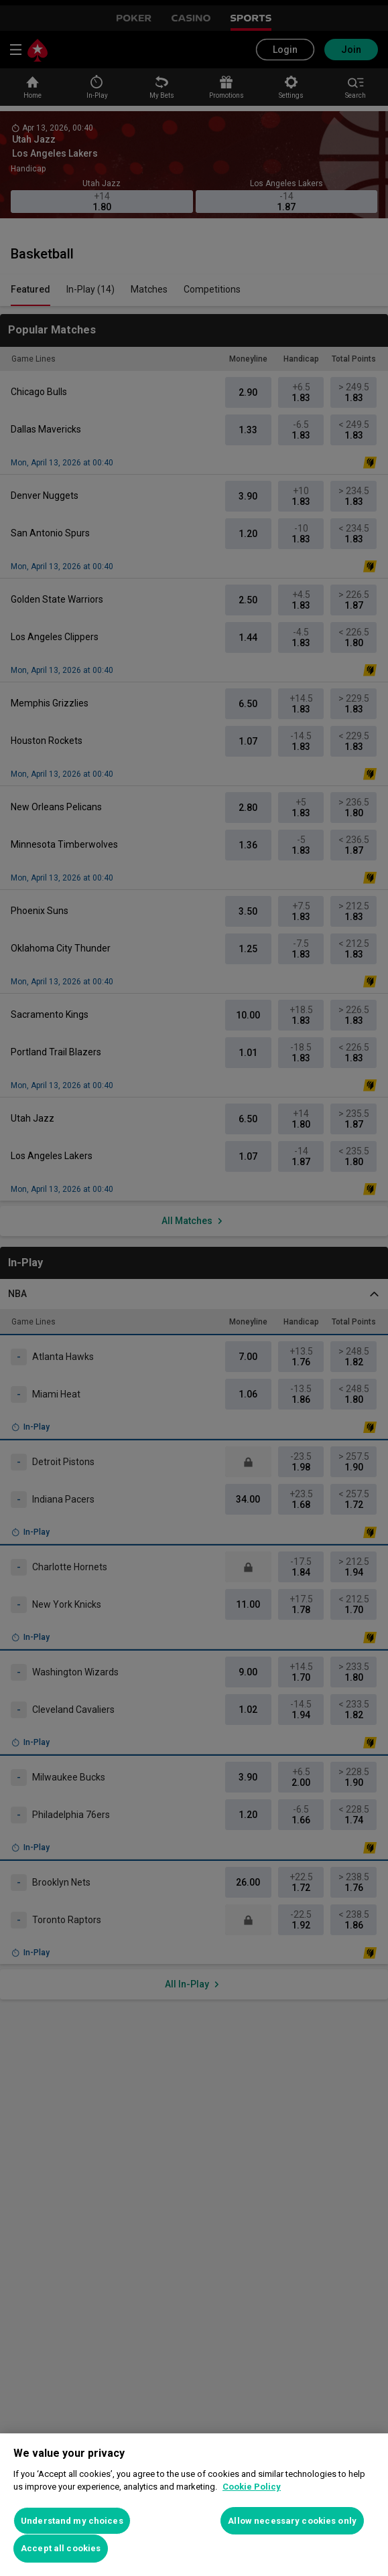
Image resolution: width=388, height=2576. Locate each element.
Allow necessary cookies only (292, 2521)
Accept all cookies (61, 2548)
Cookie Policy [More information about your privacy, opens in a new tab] (251, 2487)
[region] (194, 2504)
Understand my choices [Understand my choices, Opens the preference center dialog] (72, 2521)
